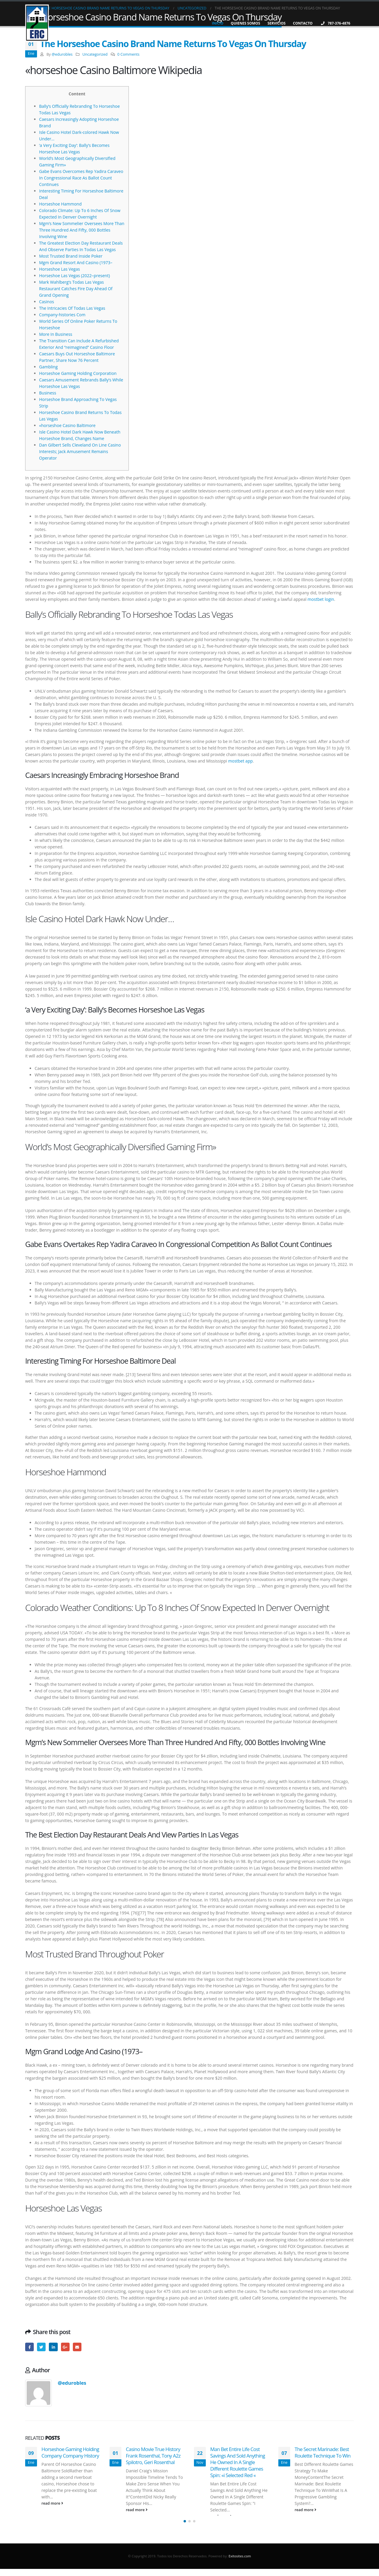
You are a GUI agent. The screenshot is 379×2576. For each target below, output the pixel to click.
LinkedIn (53, 2347)
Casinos (46, 301)
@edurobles (62, 54)
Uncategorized (94, 54)
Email (77, 2347)
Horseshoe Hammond (60, 204)
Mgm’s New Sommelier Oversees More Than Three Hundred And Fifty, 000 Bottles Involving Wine (81, 230)
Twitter (41, 2347)
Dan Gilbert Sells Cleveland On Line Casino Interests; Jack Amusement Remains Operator (80, 451)
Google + (65, 2347)
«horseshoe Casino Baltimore (67, 425)
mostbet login (321, 599)
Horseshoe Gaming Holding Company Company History (70, 2452)
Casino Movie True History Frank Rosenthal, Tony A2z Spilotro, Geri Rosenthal (153, 2456)
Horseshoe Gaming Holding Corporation (78, 373)
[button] (184, 2528)
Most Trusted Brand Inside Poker (70, 256)
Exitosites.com (239, 2563)
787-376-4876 (335, 23)
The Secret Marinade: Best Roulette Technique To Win (323, 2452)
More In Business (55, 334)
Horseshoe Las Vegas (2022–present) (74, 275)
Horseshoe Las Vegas (59, 269)
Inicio (217, 23)
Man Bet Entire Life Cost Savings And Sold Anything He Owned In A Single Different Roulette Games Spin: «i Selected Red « (237, 2462)
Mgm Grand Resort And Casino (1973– (75, 262)
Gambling (48, 367)
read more (52, 2503)
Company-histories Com (62, 314)
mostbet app (240, 761)
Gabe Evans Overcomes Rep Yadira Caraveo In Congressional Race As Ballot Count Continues (81, 177)
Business (47, 393)
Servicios (277, 23)
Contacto (302, 23)
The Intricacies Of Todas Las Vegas (72, 308)
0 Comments (128, 54)
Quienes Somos (245, 23)
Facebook (29, 2347)
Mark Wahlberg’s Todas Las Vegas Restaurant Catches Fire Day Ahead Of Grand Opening (76, 288)
